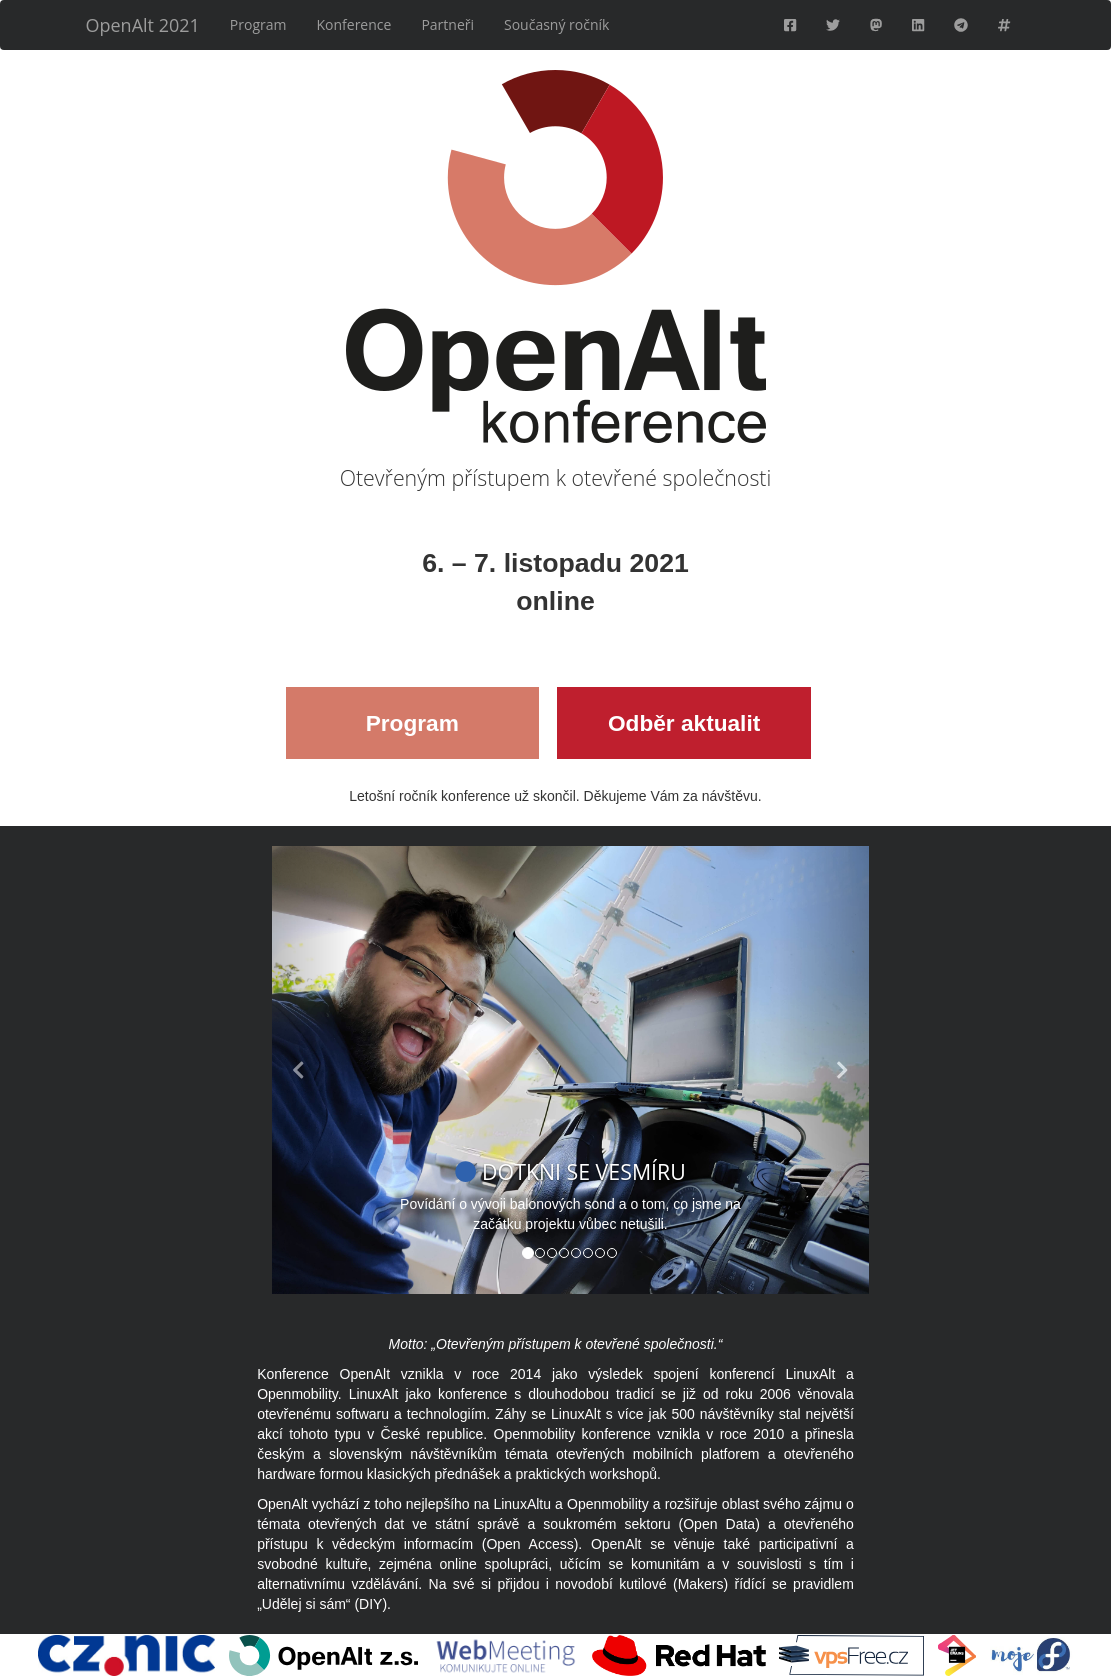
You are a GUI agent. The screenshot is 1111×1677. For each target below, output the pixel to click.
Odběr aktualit (684, 723)
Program (258, 24)
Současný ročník (556, 24)
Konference (354, 24)
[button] (316, 1069)
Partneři (447, 24)
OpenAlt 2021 (143, 25)
